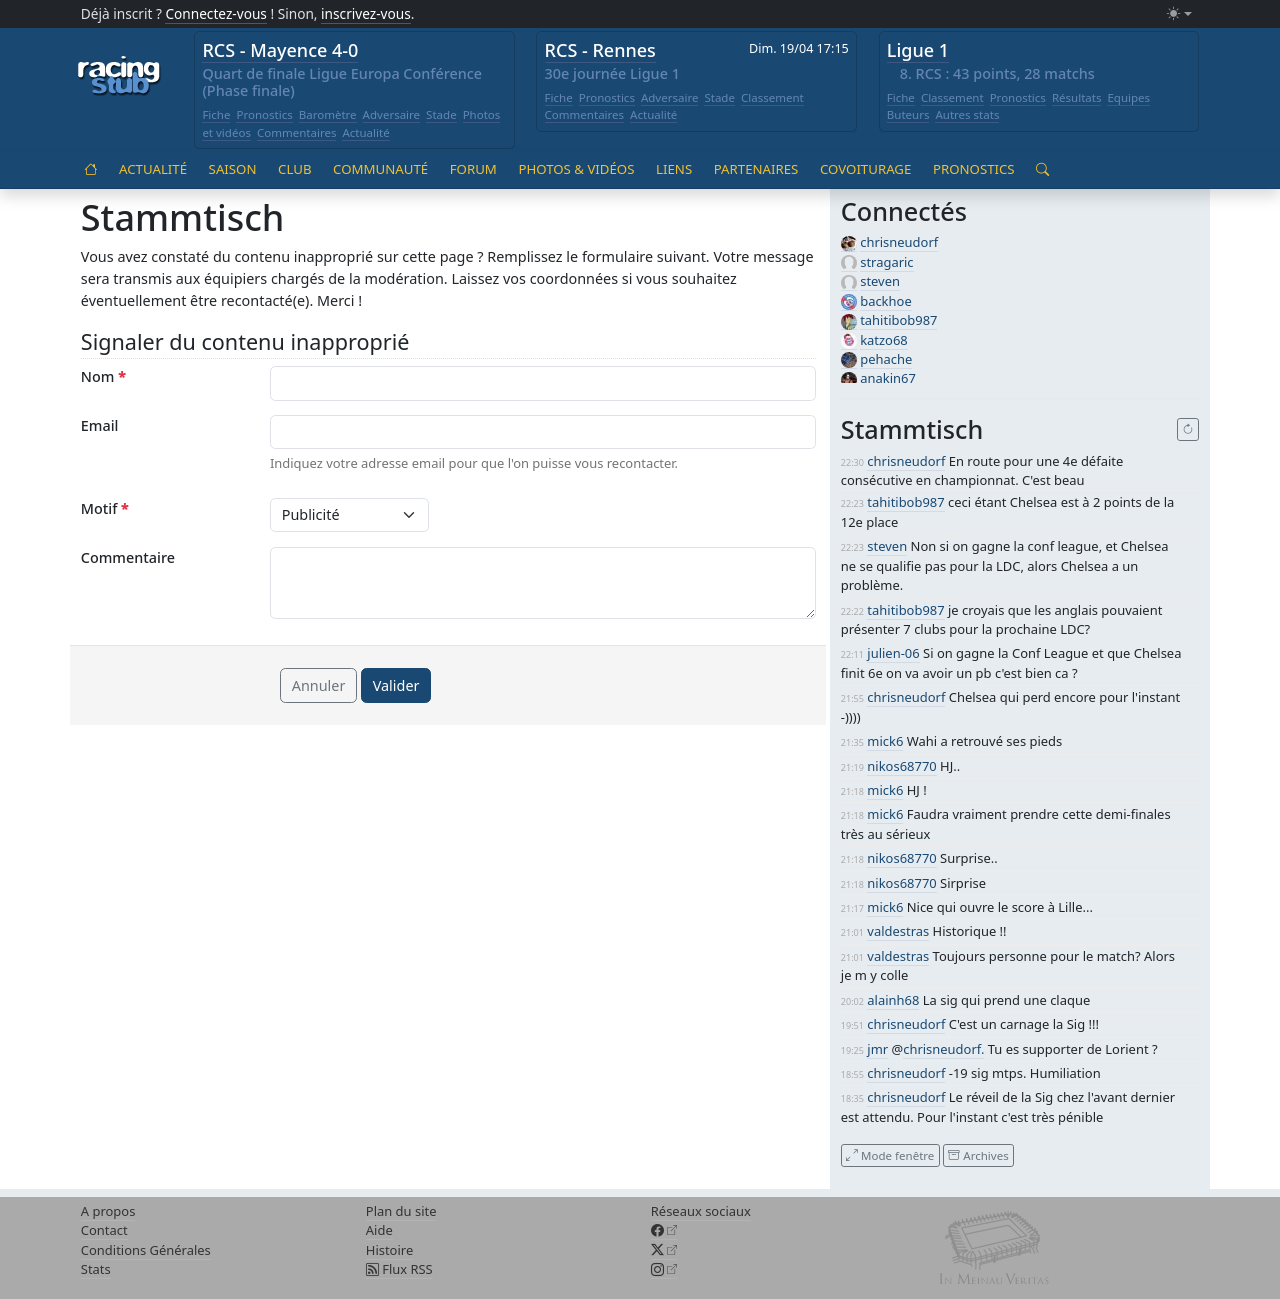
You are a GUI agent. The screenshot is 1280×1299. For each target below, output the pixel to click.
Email (100, 425)
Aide (379, 1230)
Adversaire (392, 114)
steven (880, 281)
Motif (105, 508)
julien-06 (893, 653)
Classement (772, 97)
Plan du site (401, 1211)
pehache (886, 359)
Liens (674, 169)
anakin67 (888, 378)
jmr (877, 1049)
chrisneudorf (899, 242)
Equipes (1128, 97)
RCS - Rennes (600, 50)
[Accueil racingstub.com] (119, 77)
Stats (96, 1269)
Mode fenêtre (890, 1154)
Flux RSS (399, 1269)
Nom (103, 376)
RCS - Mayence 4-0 (280, 50)
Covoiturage (865, 169)
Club (294, 169)
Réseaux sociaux (701, 1211)
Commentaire (128, 557)
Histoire (389, 1250)
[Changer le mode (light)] (1179, 14)
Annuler (319, 685)
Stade (441, 114)
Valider (396, 685)
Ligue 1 (918, 50)
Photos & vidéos (576, 169)
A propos (108, 1211)
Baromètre (328, 114)
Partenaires (756, 169)
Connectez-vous (216, 13)
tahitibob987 (898, 320)
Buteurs (908, 114)
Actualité (365, 132)
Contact (104, 1230)
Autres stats (967, 114)
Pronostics (264, 114)
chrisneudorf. (943, 1049)
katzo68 (884, 340)
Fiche (216, 114)
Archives (978, 1154)
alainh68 (893, 1000)
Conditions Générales (146, 1250)
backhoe (886, 301)
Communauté (380, 169)
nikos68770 (901, 766)
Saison (233, 169)
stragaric (886, 262)
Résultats (1077, 97)
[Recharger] (1188, 430)
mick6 (885, 741)
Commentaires (297, 132)
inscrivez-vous (366, 13)
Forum (473, 169)
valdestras (898, 931)
